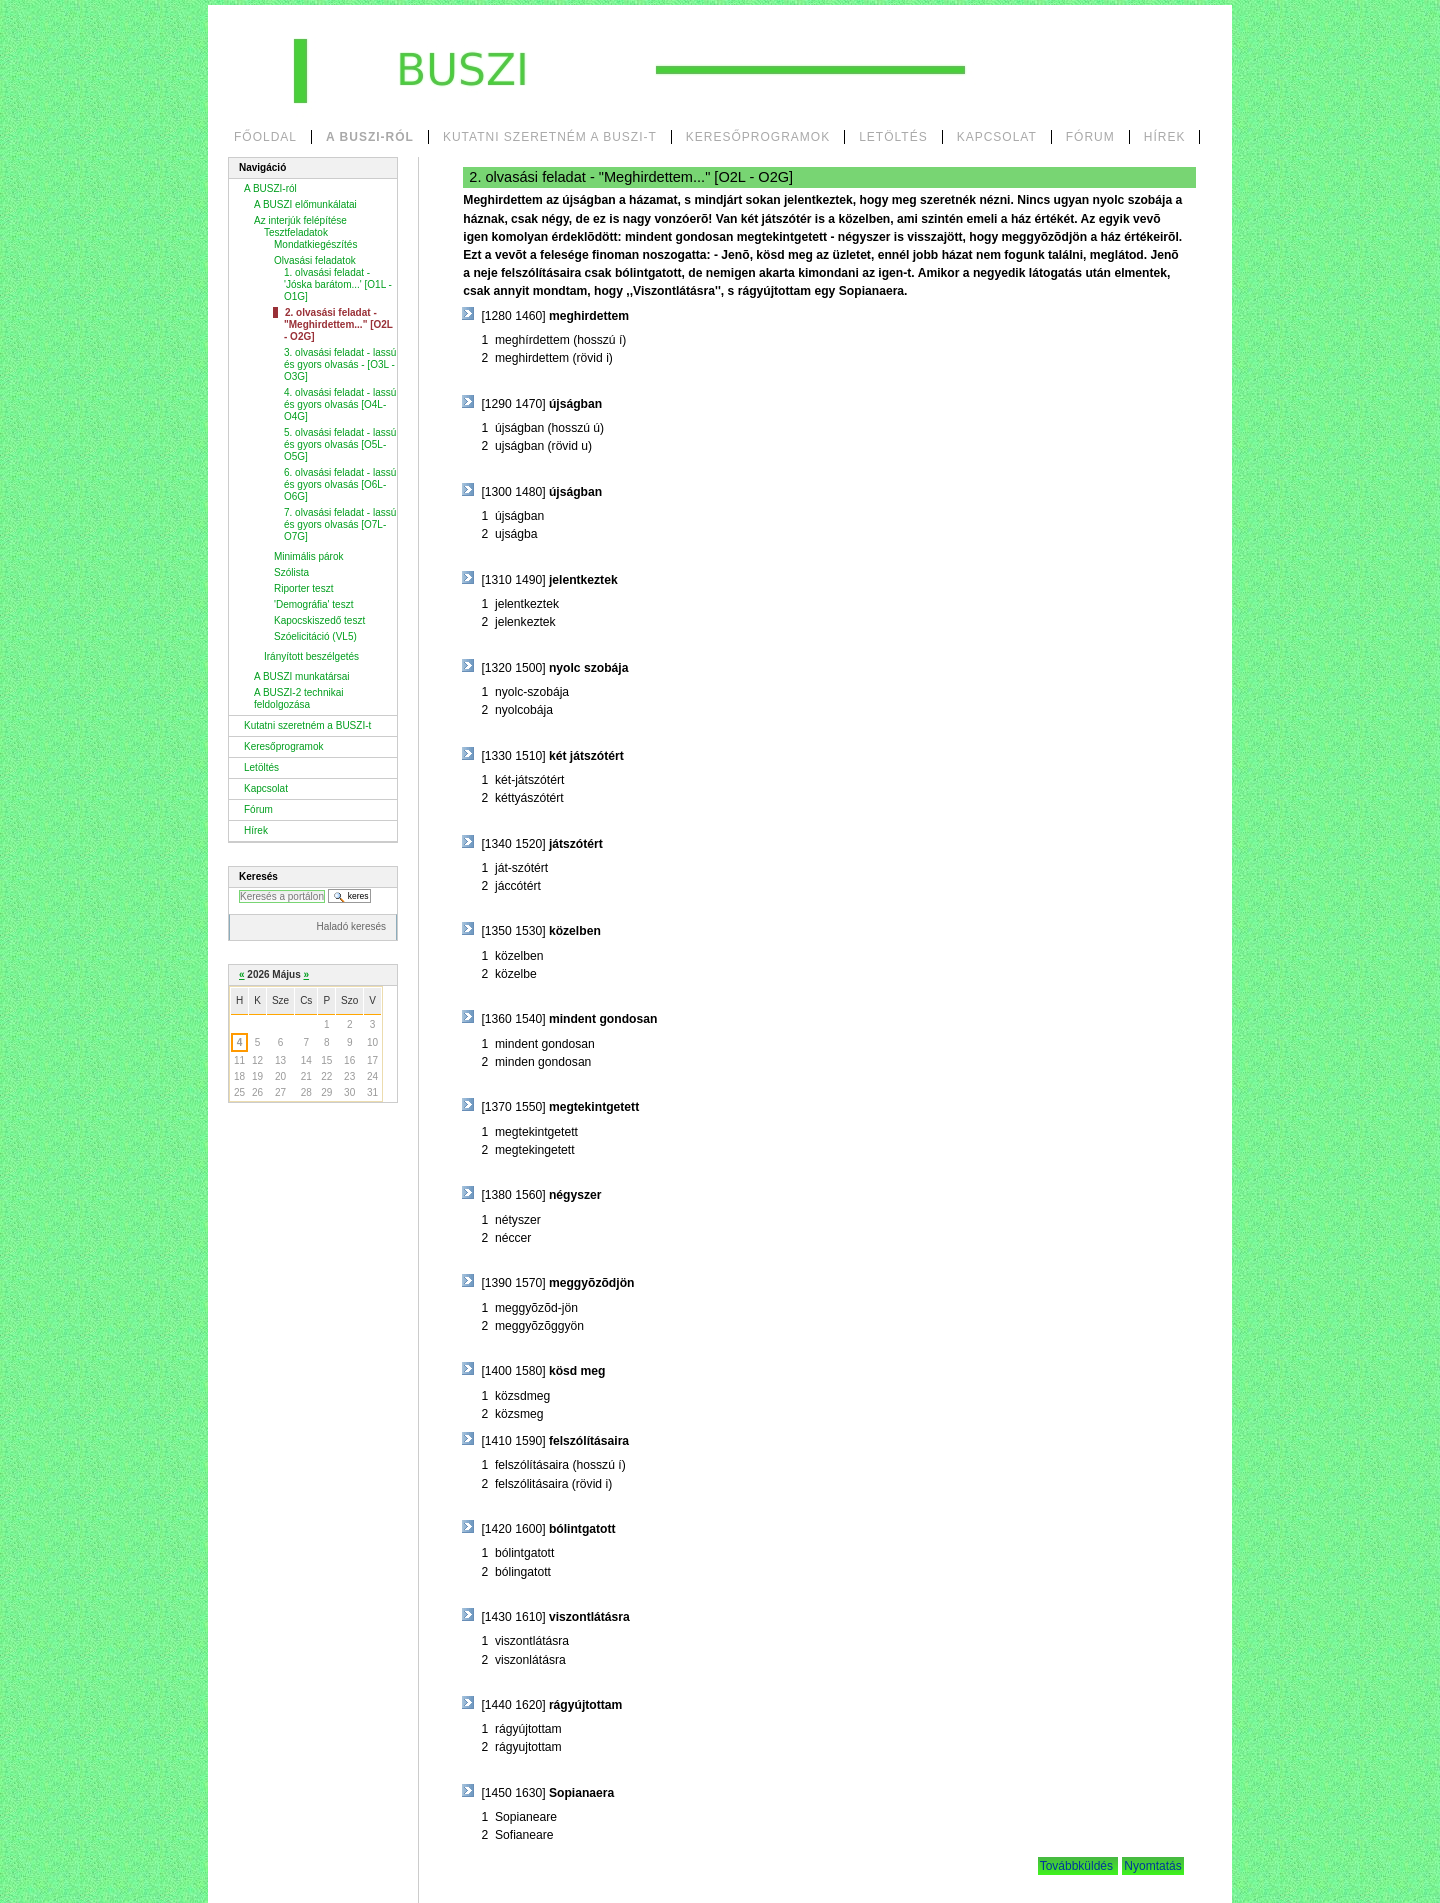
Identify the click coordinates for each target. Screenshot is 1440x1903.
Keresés (258, 876)
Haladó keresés (351, 926)
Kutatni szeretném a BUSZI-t (550, 137)
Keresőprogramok (758, 137)
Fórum (1090, 137)
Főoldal (265, 137)
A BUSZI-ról (370, 137)
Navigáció (262, 167)
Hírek (1165, 137)
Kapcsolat (997, 137)
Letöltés (893, 137)
